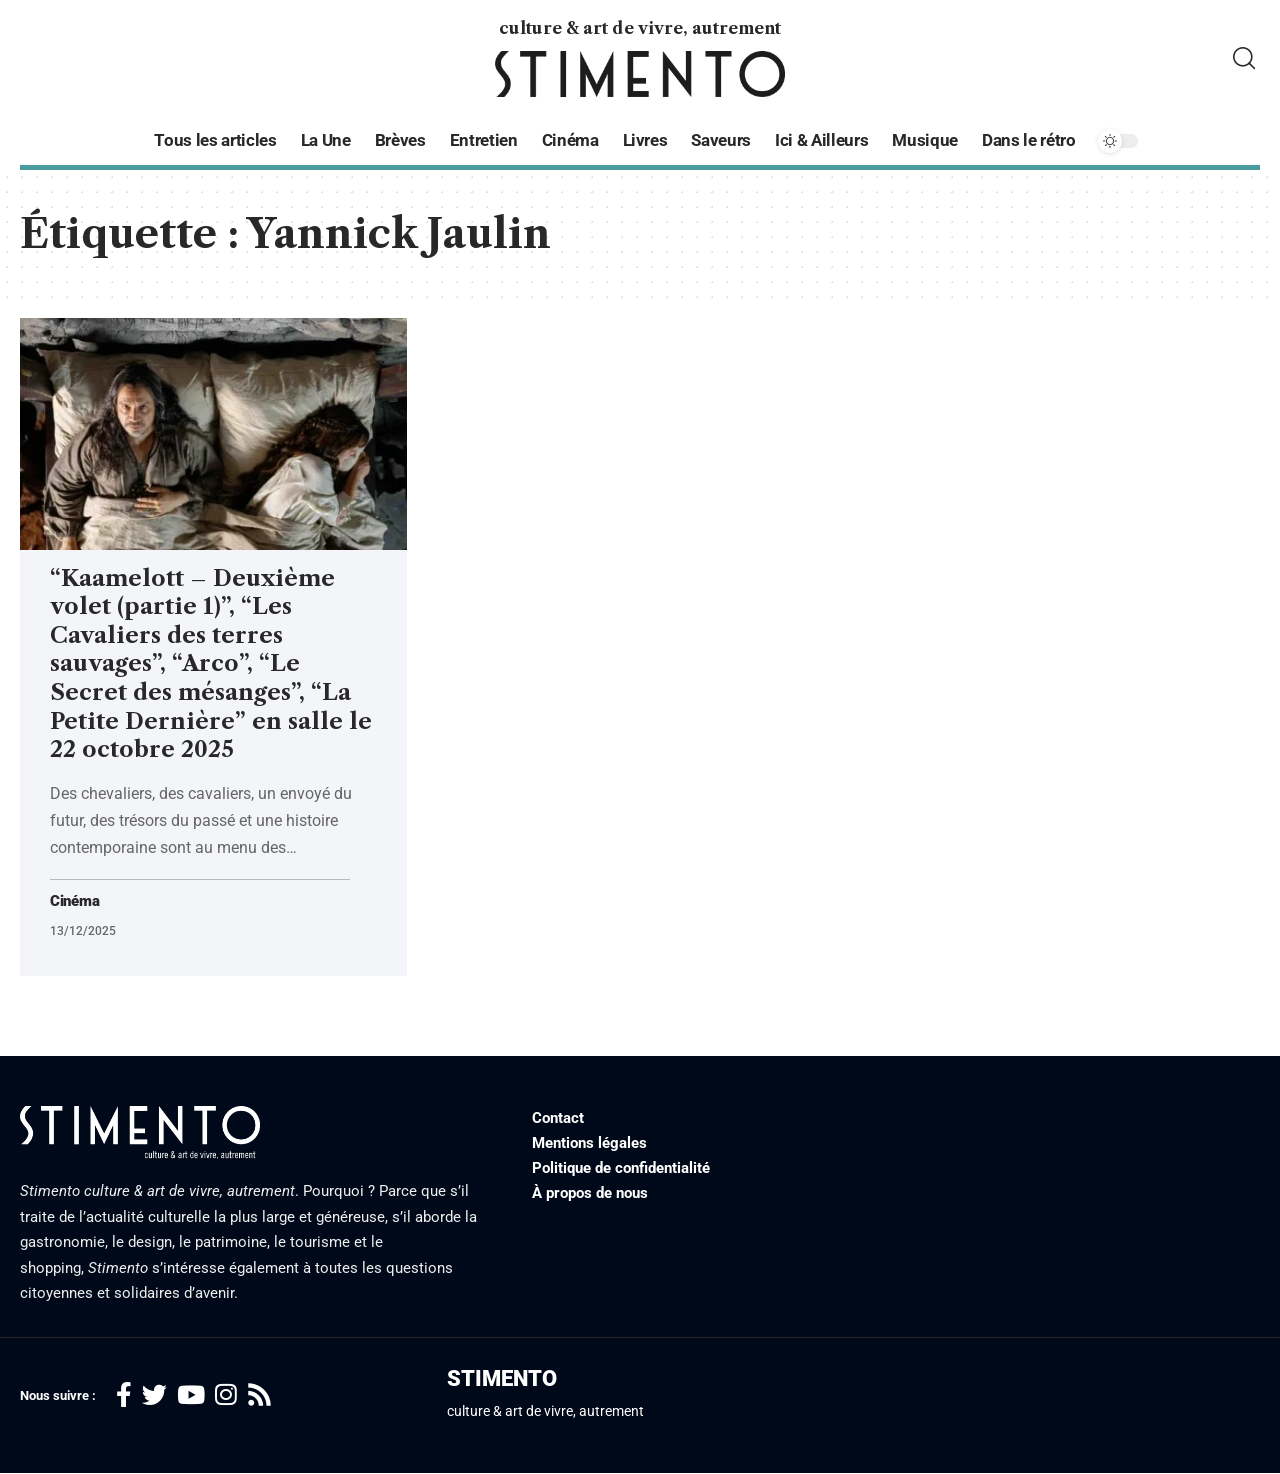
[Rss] (259, 1396)
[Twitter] (154, 1396)
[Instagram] (226, 1396)
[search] (1244, 58)
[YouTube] (191, 1396)
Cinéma (77, 902)
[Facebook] (124, 1396)
